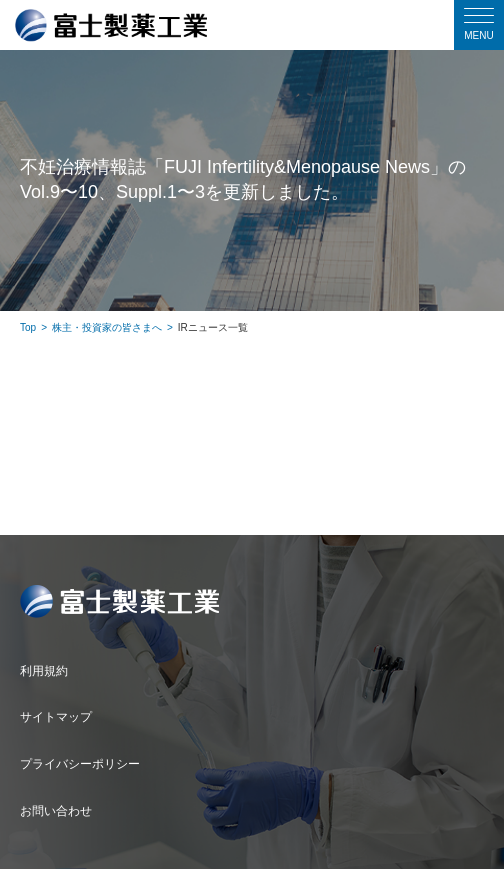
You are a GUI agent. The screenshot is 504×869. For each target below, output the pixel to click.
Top (28, 327)
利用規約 (44, 671)
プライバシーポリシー (80, 764)
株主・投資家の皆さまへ (107, 327)
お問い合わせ (56, 811)
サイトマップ (56, 717)
